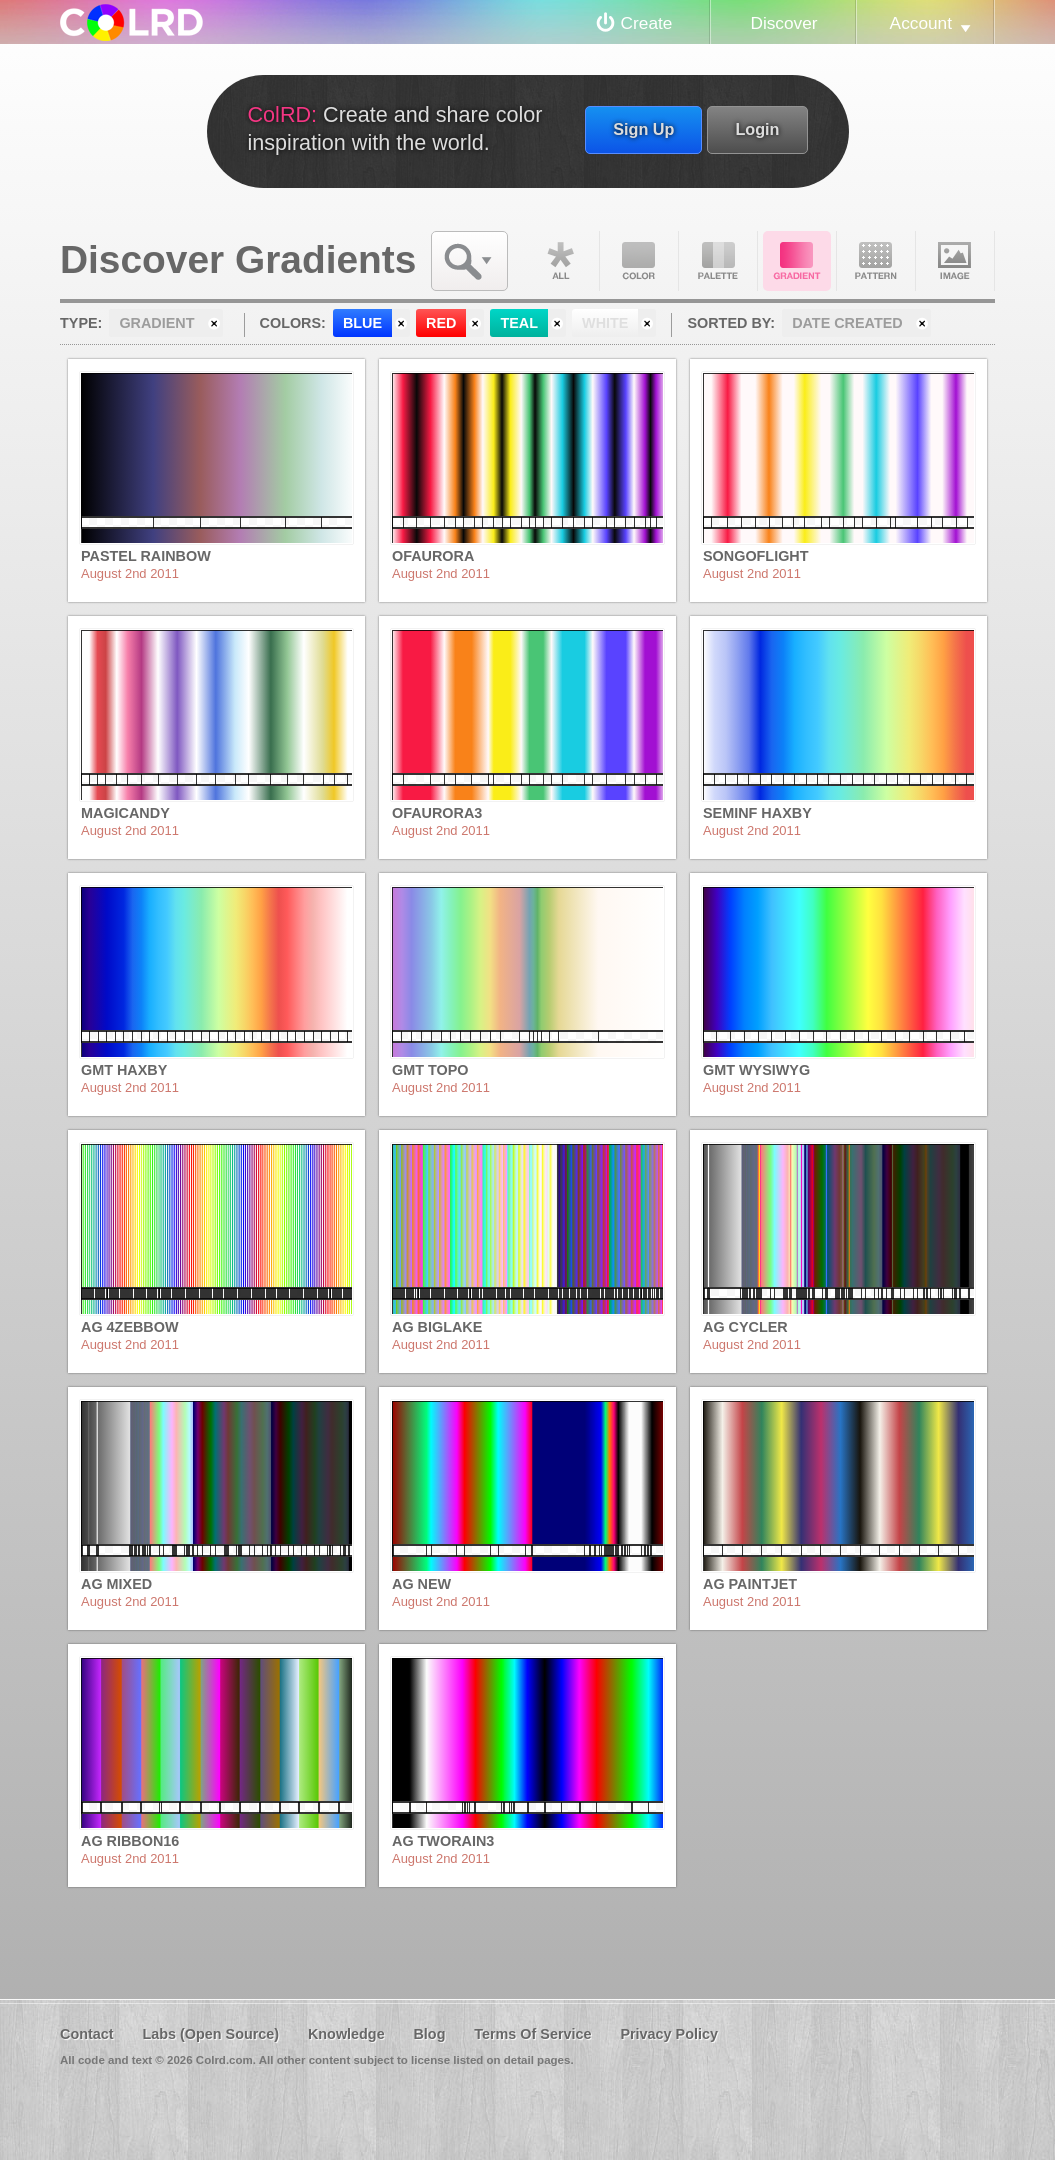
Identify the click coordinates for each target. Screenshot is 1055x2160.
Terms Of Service (532, 2034)
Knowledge (346, 2034)
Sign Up (643, 129)
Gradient (797, 261)
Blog (429, 2034)
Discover (783, 23)
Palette (718, 261)
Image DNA (955, 261)
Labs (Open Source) (210, 2034)
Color (639, 261)
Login (757, 129)
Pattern (876, 261)
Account (921, 23)
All (560, 261)
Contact (87, 2034)
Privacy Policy (669, 2034)
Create (647, 23)
